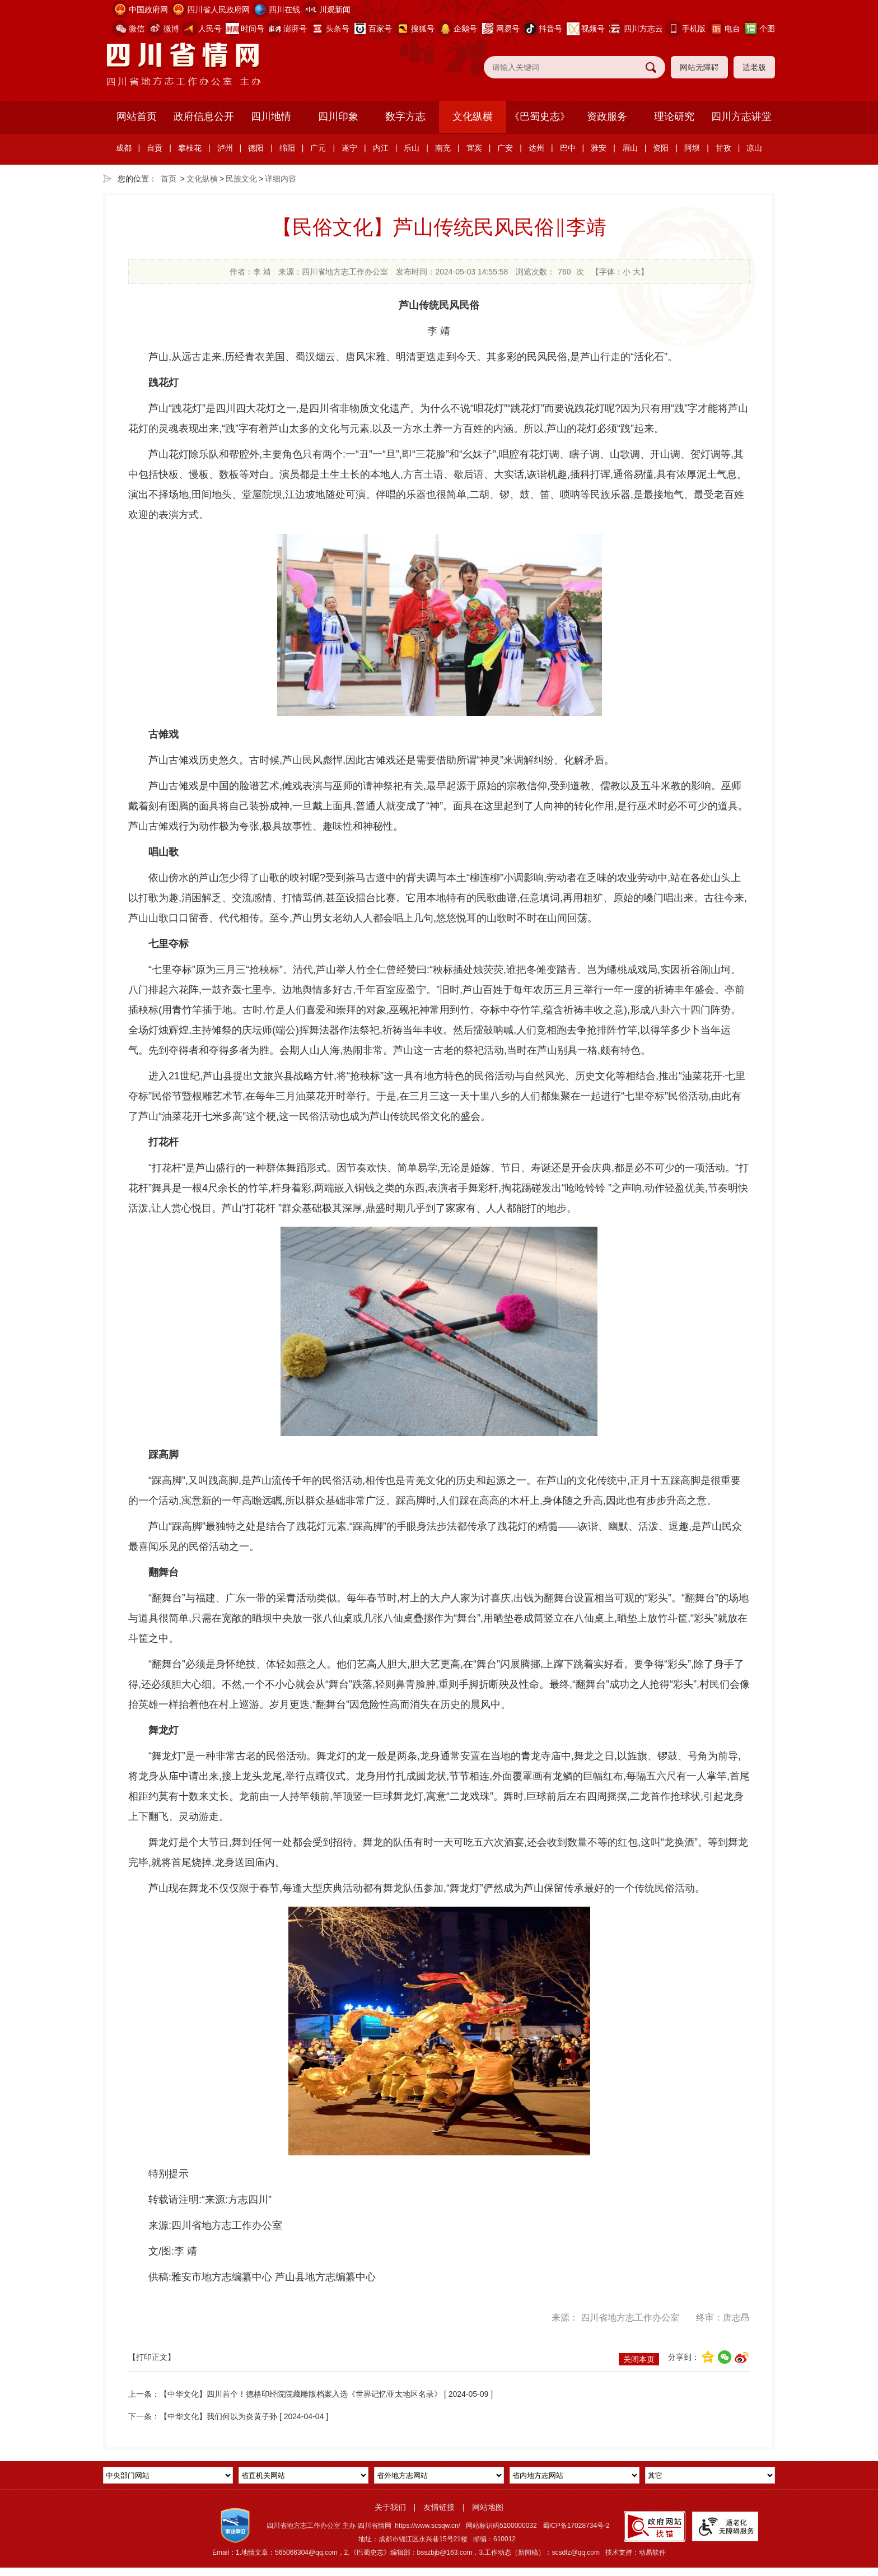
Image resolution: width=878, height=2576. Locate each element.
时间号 (252, 28)
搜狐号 (423, 28)
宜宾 (474, 147)
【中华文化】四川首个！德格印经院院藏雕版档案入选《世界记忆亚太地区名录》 (301, 2393)
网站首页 (136, 116)
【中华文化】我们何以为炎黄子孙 (219, 2416)
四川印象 (338, 116)
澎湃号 (295, 28)
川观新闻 (335, 9)
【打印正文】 (151, 2357)
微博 (171, 28)
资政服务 (607, 116)
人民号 (210, 28)
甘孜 (723, 147)
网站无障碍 (699, 67)
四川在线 (284, 9)
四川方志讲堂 (741, 116)
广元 (318, 147)
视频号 (593, 28)
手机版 (694, 28)
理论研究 (674, 116)
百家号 (380, 28)
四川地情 (271, 116)
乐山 (411, 147)
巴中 (568, 147)
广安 (505, 147)
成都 (124, 147)
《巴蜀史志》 (540, 116)
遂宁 (349, 147)
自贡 (154, 147)
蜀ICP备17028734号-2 (576, 2526)
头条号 (337, 28)
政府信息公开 (204, 116)
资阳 (661, 147)
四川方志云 (643, 28)
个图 (767, 28)
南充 (443, 147)
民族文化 (241, 178)
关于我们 (390, 2507)
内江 (381, 147)
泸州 (225, 147)
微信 (136, 28)
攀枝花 (190, 147)
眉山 (630, 147)
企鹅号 (465, 28)
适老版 (754, 67)
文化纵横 (472, 116)
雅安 (598, 147)
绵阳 (287, 147)
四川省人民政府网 (218, 9)
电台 (732, 28)
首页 (168, 178)
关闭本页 (639, 2359)
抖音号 (550, 28)
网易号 (508, 28)
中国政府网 (148, 9)
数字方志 (405, 116)
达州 (536, 147)
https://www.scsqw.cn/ (427, 2526)
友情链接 (439, 2507)
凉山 (754, 147)
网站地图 (487, 2507)
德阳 (256, 147)
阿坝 (692, 147)
